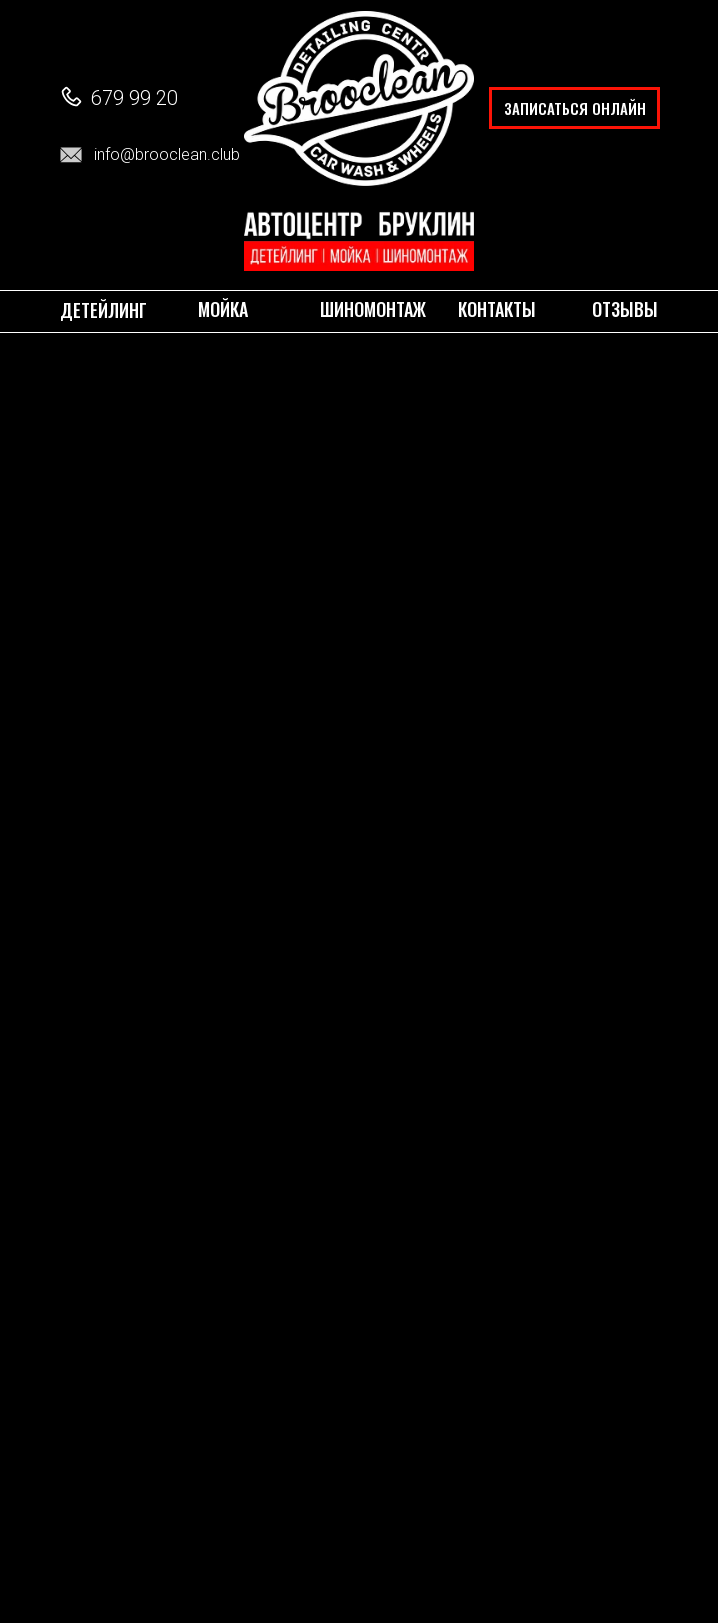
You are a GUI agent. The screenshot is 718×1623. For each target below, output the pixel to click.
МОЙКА (223, 308)
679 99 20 (134, 98)
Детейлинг (103, 309)
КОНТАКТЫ (497, 308)
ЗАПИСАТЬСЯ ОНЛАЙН (575, 108)
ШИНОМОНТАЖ (373, 308)
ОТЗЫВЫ (625, 308)
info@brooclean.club (167, 154)
